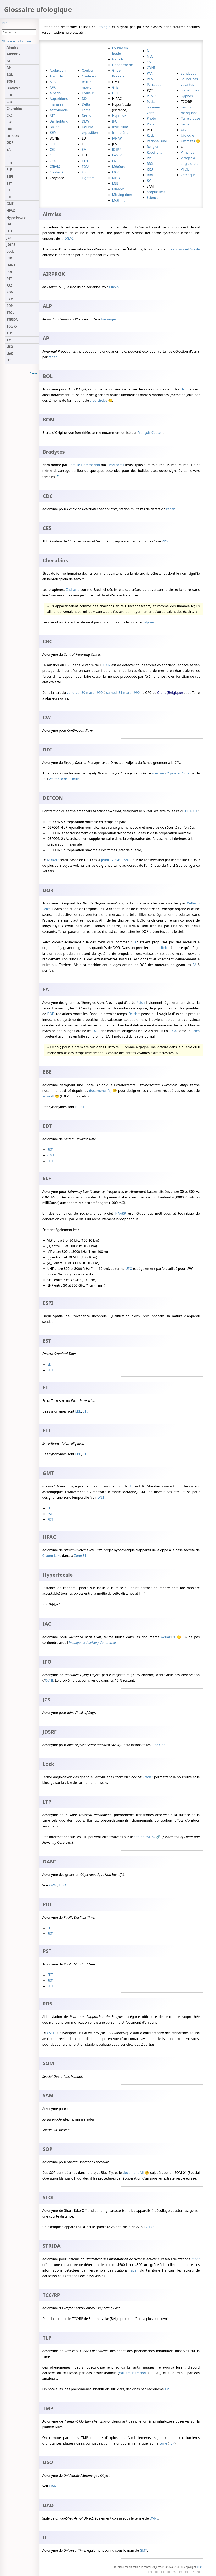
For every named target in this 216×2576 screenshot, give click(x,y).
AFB (53, 82)
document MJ (133, 2172)
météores (116, 465)
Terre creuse (190, 118)
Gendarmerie (122, 65)
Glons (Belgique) (170, 692)
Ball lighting (59, 121)
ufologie (103, 27)
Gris (115, 87)
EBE (78, 1411)
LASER (117, 155)
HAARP (120, 1213)
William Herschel (132, 2373)
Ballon (55, 127)
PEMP (151, 96)
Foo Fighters (88, 175)
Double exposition (90, 130)
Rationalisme (157, 141)
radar (52, 357)
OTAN (105, 665)
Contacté (57, 172)
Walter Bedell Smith (64, 779)
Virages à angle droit (189, 161)
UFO (184, 130)
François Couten (150, 432)
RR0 (4, 23)
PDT (50, 1161)
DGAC (68, 238)
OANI (53, 2486)
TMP (168, 2389)
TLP (172, 2443)
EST (50, 1149)
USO (62, 1885)
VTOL (185, 169)
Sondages (188, 73)
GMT (50, 1155)
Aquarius (168, 1637)
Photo (151, 118)
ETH (85, 161)
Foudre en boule (120, 51)
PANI (150, 79)
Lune (163, 2443)
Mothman (119, 200)
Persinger (108, 319)
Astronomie (59, 110)
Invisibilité (120, 127)
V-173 (150, 2227)
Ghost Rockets (118, 73)
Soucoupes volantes (189, 82)
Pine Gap (158, 1745)
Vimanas (187, 152)
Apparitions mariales (59, 101)
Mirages (118, 189)
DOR (50, 1013)
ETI (83, 1107)
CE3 (53, 155)
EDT (50, 1364)
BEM (53, 132)
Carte (33, 373)
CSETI (51, 2033)
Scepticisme (156, 192)
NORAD (191, 811)
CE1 (53, 144)
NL (149, 50)
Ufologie (187, 135)
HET (115, 93)
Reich (165, 947)
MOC (116, 172)
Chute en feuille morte (89, 82)
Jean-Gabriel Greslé (185, 249)
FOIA (85, 166)
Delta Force (86, 107)
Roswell (48, 1096)
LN (114, 161)
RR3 (150, 169)
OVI (149, 62)
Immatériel (120, 132)
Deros (86, 115)
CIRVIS (55, 166)
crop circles (98, 400)
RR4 (150, 175)
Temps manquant (189, 110)
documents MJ (100, 1090)
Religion (153, 147)
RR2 (150, 163)
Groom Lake (51, 1555)
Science (152, 197)
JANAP (117, 138)
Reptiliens (154, 152)
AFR (53, 87)
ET (77, 1107)
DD (84, 98)
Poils (150, 124)
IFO (114, 121)
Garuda (118, 59)
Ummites (188, 141)
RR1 (150, 158)
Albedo (55, 93)
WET (101, 1497)
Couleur (88, 70)
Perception (155, 84)
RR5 (165, 541)
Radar (151, 135)
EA (135, 942)
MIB (115, 183)
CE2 (53, 149)
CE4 (53, 161)
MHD (116, 177)
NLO (150, 56)
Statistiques (190, 90)
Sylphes (187, 96)
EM (84, 149)
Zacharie (72, 589)
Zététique (188, 175)
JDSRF (116, 149)
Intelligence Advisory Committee (92, 1642)
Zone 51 (80, 1555)
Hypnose (119, 115)
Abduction (58, 70)
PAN (150, 73)
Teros (185, 124)
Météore (118, 166)
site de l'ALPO (144, 1837)
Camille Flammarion (84, 465)
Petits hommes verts (153, 107)
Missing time (122, 195)
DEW (85, 121)
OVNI (151, 67)
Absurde (56, 76)
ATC (53, 115)
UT (131, 1486)
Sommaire (9, 41)
